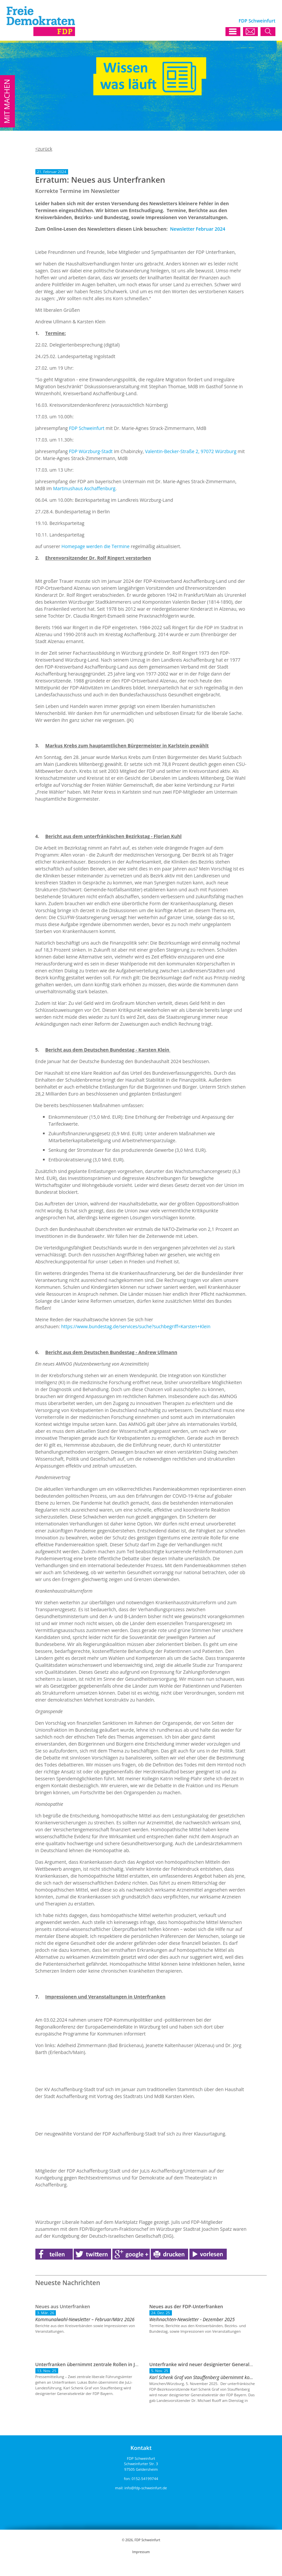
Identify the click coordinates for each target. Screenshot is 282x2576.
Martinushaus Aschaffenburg (84, 488)
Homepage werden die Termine (95, 546)
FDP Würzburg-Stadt (91, 451)
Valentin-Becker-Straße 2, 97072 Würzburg (190, 451)
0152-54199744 (145, 2478)
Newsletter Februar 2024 (197, 229)
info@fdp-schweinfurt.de (145, 2487)
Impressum (141, 2552)
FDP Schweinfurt (86, 428)
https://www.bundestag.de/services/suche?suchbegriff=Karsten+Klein (136, 1326)
